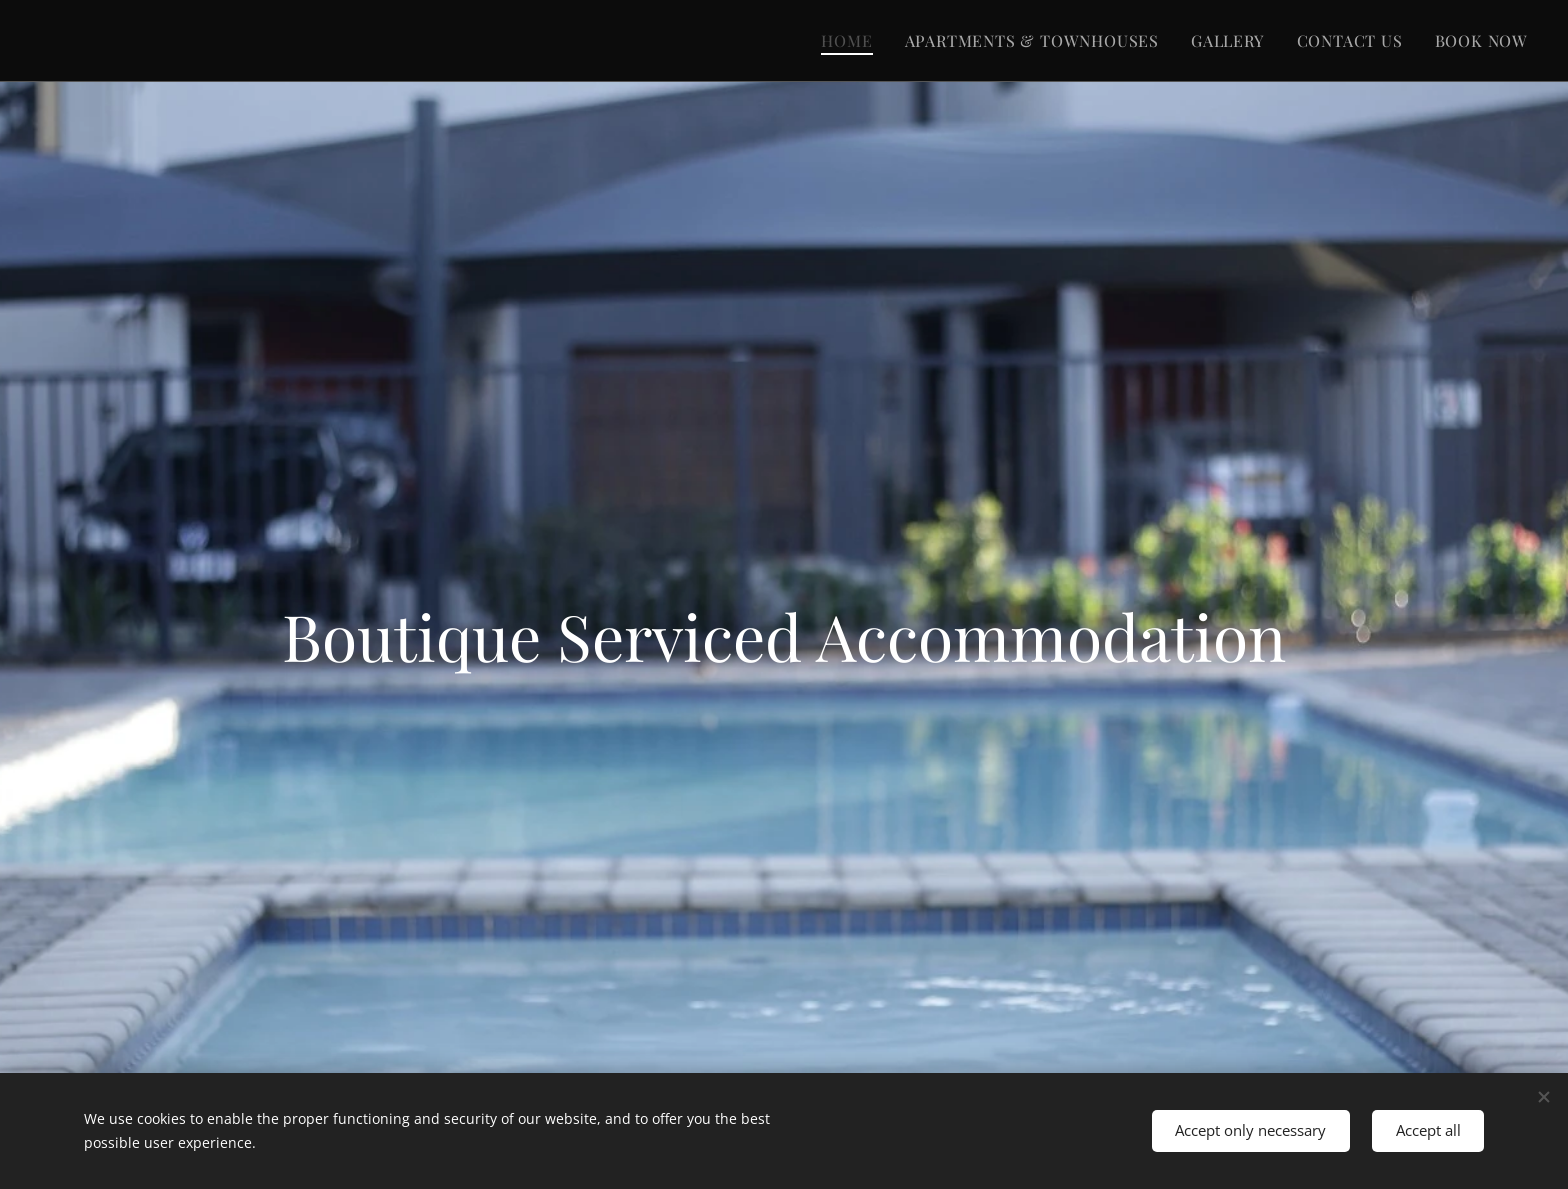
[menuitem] (852, 41)
